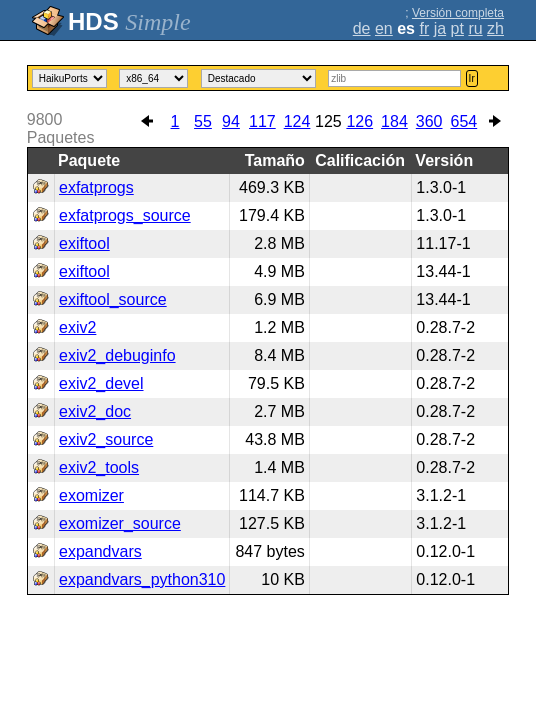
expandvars (100, 551)
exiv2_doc (95, 411)
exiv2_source (106, 439)
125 (328, 121)
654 (464, 121)
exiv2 (77, 327)
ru (475, 28)
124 (297, 121)
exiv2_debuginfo (117, 355)
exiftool (84, 243)
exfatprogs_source (125, 215)
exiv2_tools (99, 467)
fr (424, 28)
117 (262, 121)
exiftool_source (113, 299)
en (384, 28)
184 (394, 121)
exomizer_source (120, 523)
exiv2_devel (101, 383)
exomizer (91, 495)
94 (231, 121)
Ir (472, 78)
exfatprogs (96, 187)
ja (440, 28)
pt (457, 28)
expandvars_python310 (142, 579)
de (362, 28)
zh (495, 28)
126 (359, 121)
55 (203, 121)
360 (429, 121)
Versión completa (458, 13)
